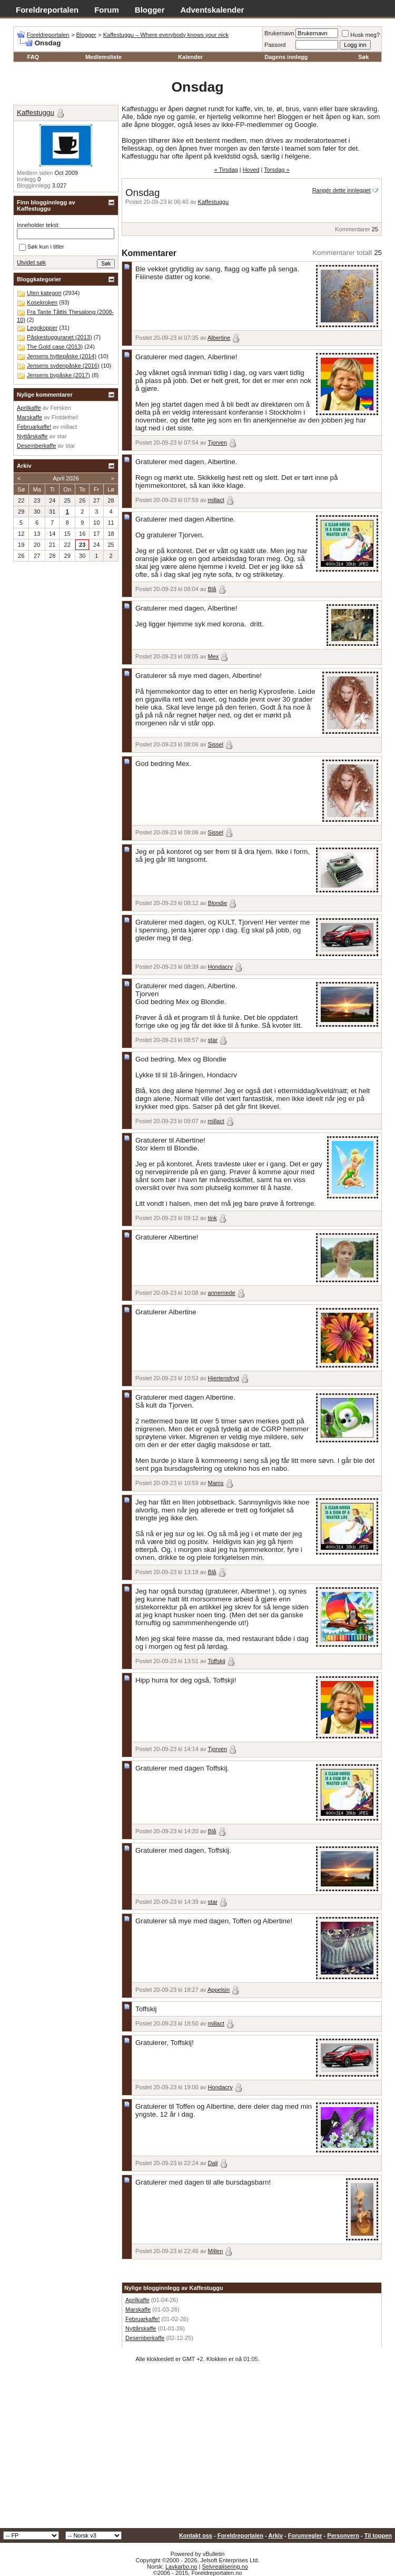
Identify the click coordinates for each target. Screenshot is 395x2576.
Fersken (60, 408)
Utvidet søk (31, 262)
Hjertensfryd (223, 1378)
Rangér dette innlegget (341, 190)
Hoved (251, 169)
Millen (215, 2251)
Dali (213, 2163)
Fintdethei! (65, 417)
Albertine (219, 338)
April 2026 (66, 478)
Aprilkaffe (137, 2300)
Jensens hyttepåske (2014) (61, 356)
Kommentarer (352, 229)
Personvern (343, 2535)
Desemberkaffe (144, 2338)
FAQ (33, 57)
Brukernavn (279, 33)
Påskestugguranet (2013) (59, 337)
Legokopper (42, 328)
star (213, 1040)
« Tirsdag (226, 169)
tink (212, 1218)
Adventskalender (212, 9)
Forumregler (305, 2535)
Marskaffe (138, 2309)
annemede (221, 1293)
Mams (216, 1483)
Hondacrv (220, 966)
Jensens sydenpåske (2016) (63, 365)
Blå (212, 589)
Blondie (218, 903)
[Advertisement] (197, 2449)
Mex (213, 656)
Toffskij (216, 1661)
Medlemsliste (103, 57)
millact (216, 500)
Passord (274, 45)
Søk (363, 57)
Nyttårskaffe (140, 2328)
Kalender (190, 57)
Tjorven (217, 442)
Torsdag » (276, 169)
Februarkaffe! (142, 2319)
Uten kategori (44, 293)
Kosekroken (42, 302)
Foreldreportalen (47, 9)
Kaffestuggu (213, 202)
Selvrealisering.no (225, 2566)
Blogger (150, 9)
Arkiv (275, 2535)
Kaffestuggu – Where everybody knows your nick (166, 35)
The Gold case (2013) (55, 346)
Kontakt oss (195, 2535)
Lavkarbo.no (181, 2566)
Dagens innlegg (286, 57)
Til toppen (378, 2535)
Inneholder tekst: (38, 225)
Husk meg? (361, 35)
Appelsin (219, 1990)
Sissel (215, 744)
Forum (106, 9)
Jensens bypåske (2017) (58, 375)
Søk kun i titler (41, 247)
